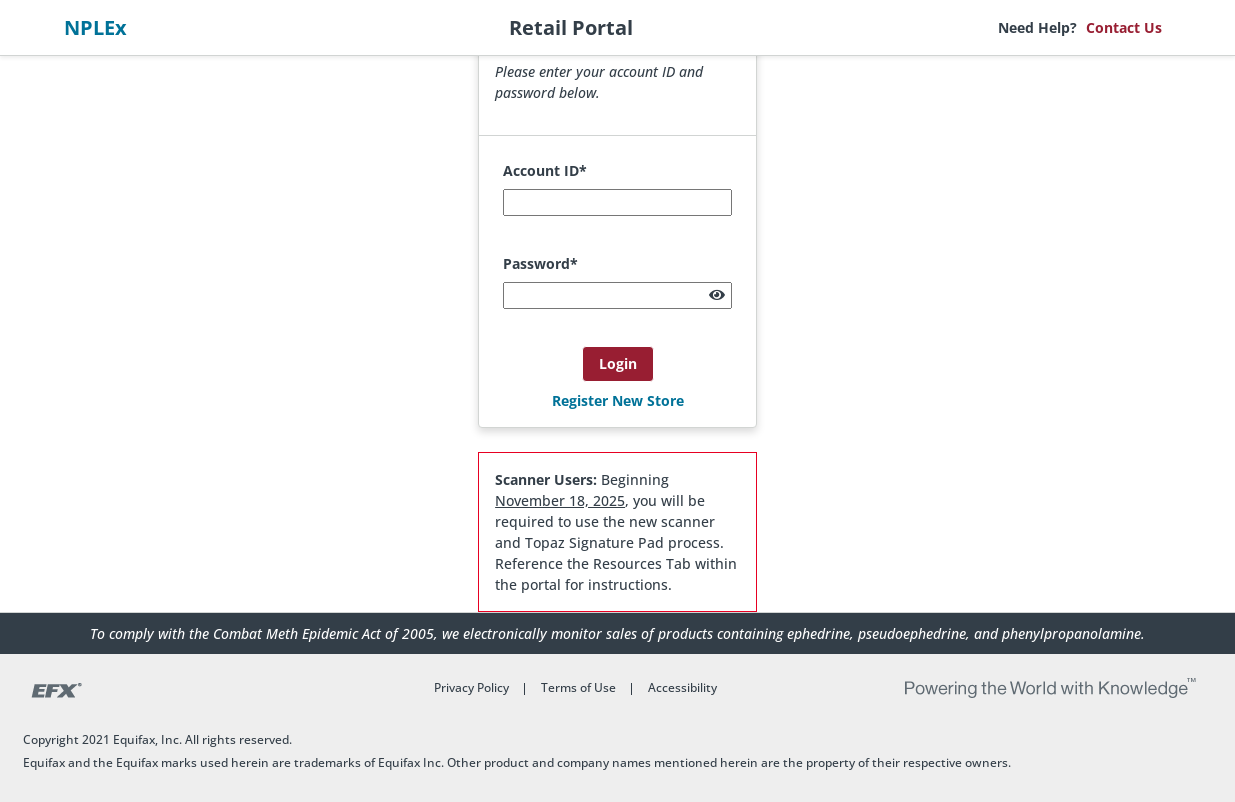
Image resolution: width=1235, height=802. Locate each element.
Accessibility (682, 687)
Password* (540, 263)
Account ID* (545, 170)
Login (618, 363)
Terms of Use (578, 687)
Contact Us (1124, 27)
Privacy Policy (471, 687)
